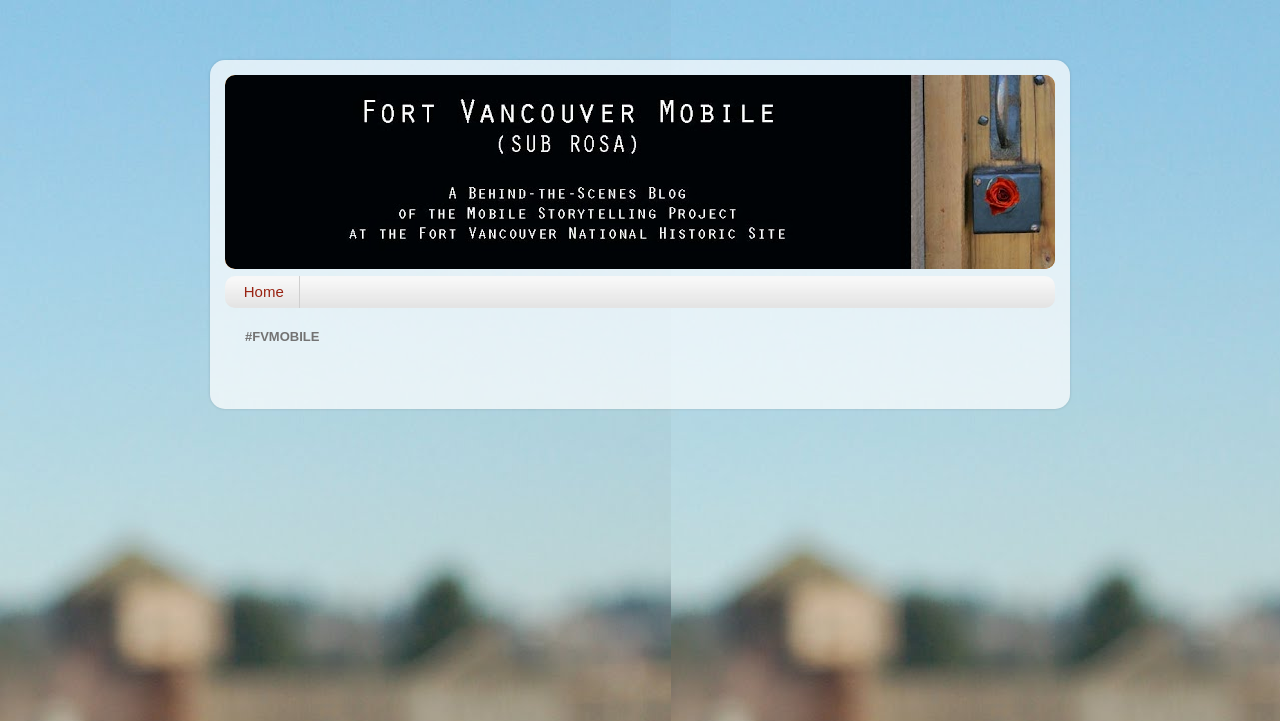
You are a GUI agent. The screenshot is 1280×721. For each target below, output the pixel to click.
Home (264, 291)
